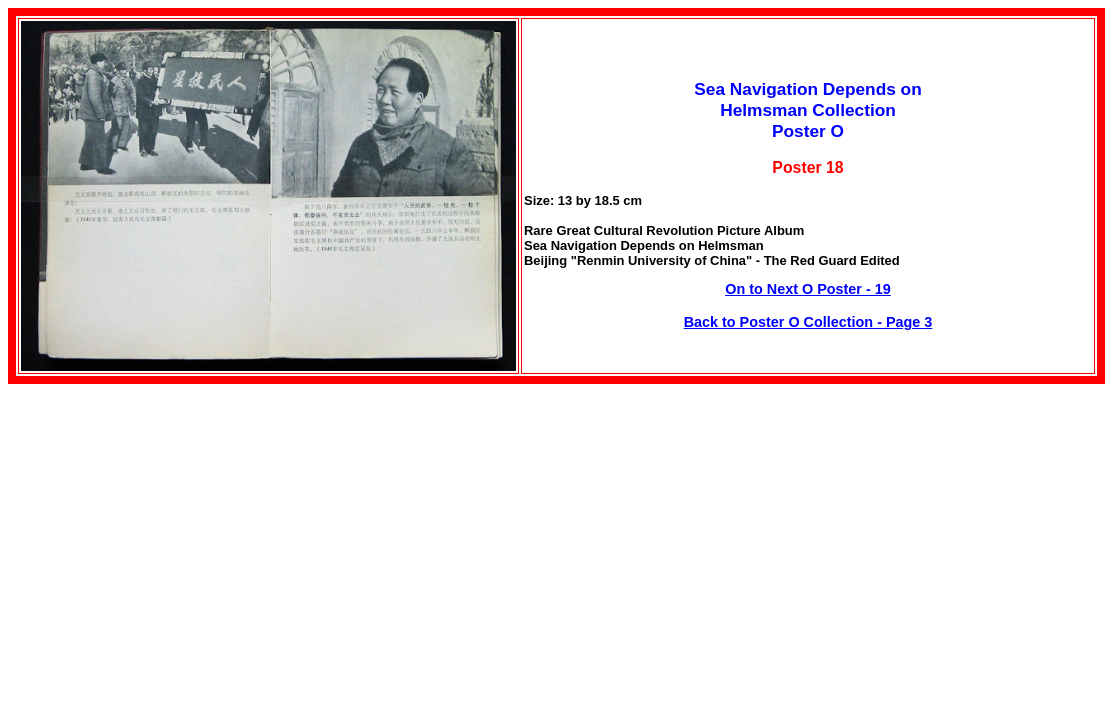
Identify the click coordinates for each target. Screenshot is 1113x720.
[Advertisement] (176, 524)
